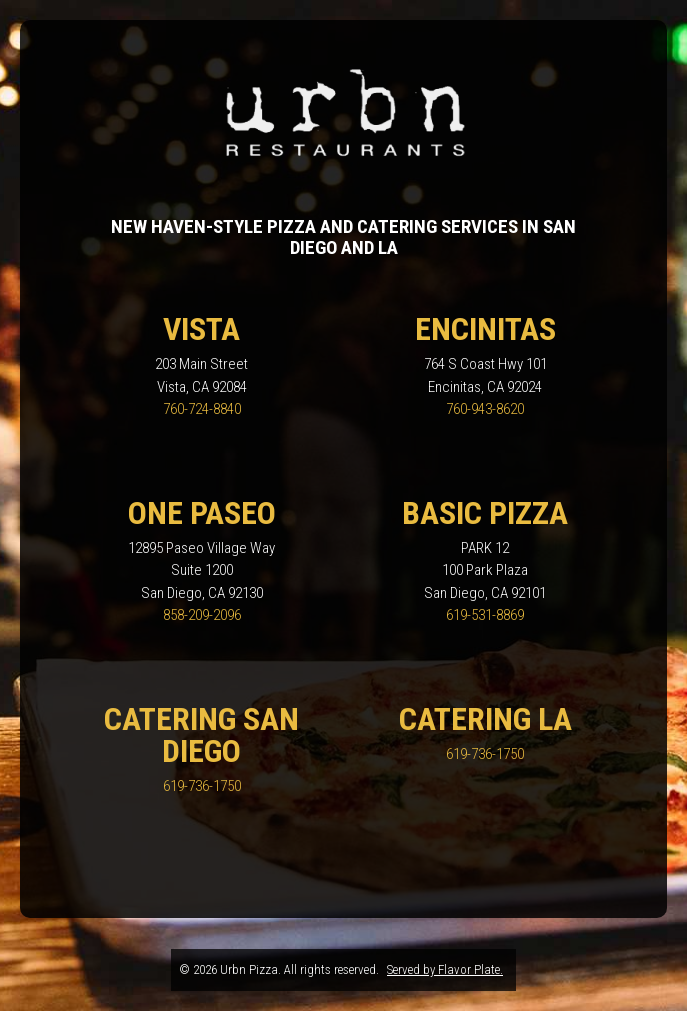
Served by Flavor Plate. (445, 969)
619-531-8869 (485, 615)
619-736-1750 (202, 786)
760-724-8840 (202, 409)
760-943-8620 (485, 409)
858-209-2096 (202, 615)
